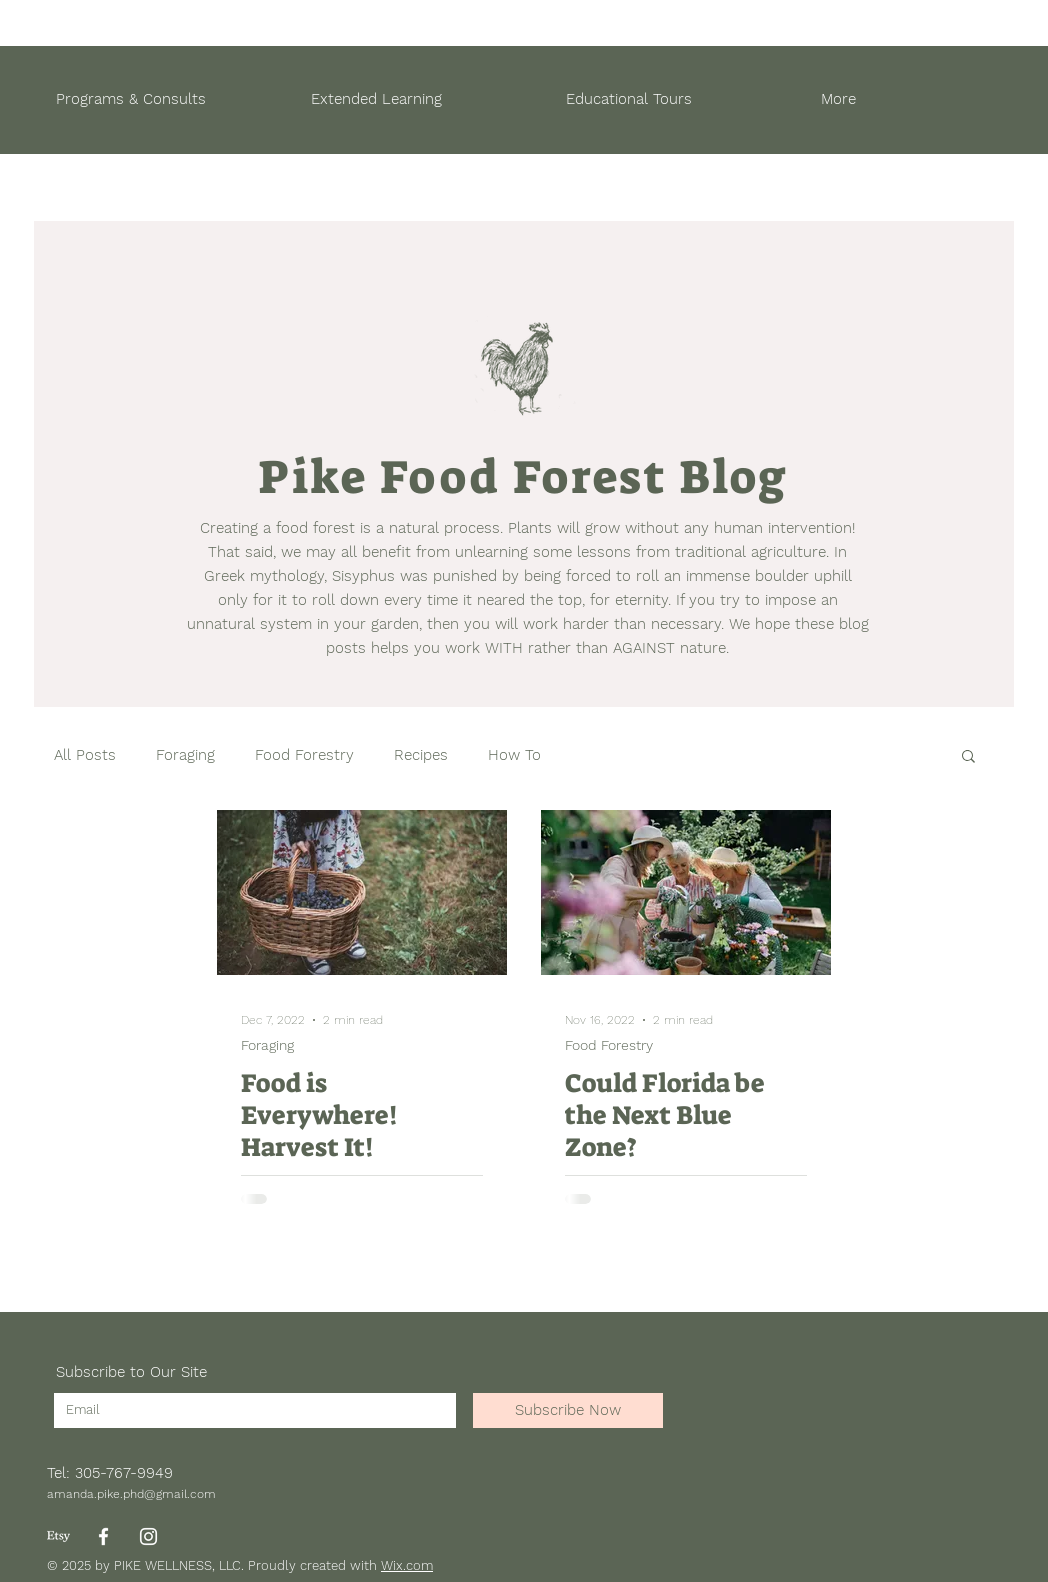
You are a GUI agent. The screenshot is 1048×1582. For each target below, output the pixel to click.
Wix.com (407, 1565)
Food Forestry (304, 755)
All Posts (85, 755)
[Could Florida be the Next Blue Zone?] (686, 892)
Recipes (421, 755)
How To (514, 755)
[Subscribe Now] (568, 1410)
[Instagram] (148, 1536)
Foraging (185, 755)
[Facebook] (103, 1536)
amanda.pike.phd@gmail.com (131, 1494)
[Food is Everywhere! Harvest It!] (362, 892)
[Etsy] (58, 1536)
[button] (968, 757)
